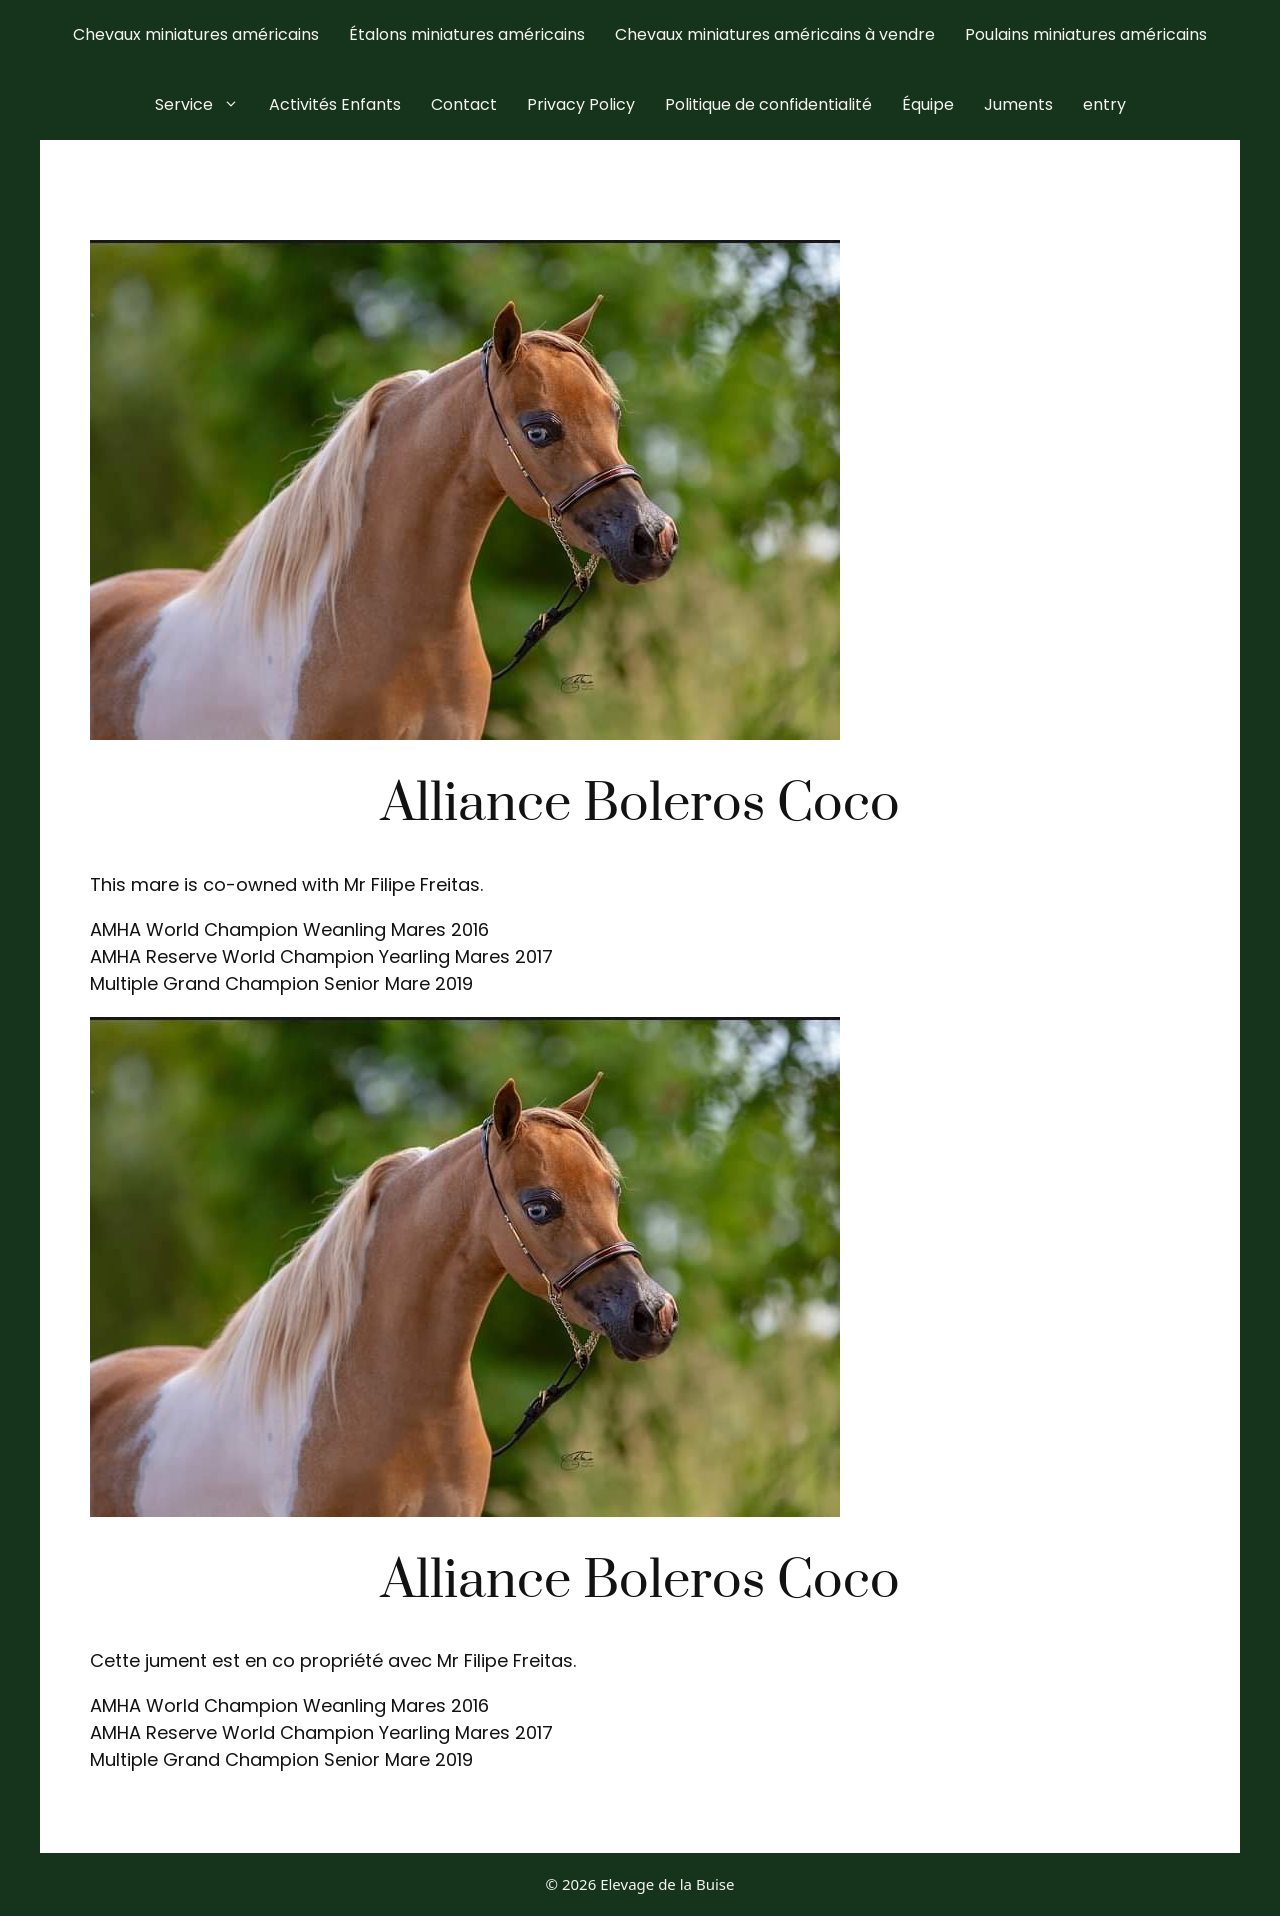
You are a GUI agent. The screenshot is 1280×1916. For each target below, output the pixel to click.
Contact (464, 104)
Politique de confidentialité (768, 104)
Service (204, 105)
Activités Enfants (335, 104)
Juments (1018, 104)
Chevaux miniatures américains (196, 34)
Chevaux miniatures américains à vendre (775, 34)
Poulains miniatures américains (1086, 34)
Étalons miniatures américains (467, 34)
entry (1104, 104)
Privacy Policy (581, 104)
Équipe (928, 104)
